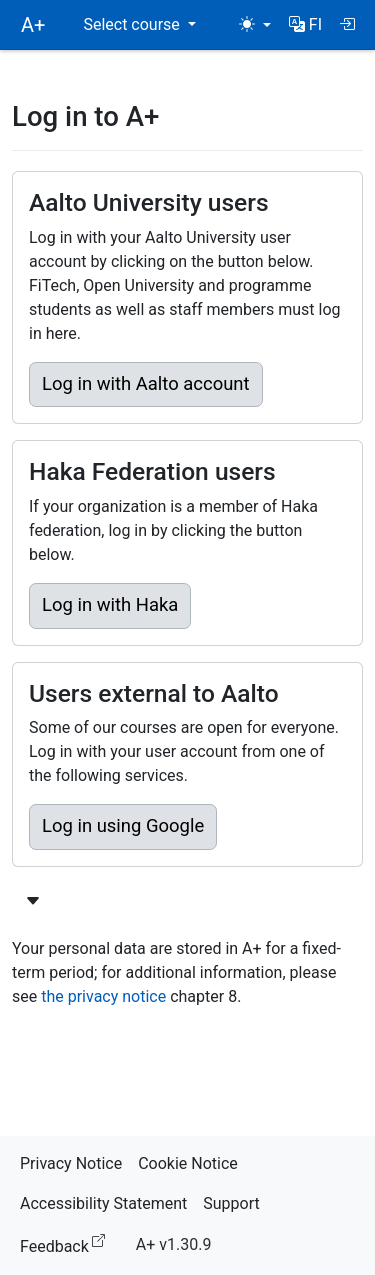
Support (231, 1203)
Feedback (66, 1243)
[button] (305, 25)
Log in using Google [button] (123, 826)
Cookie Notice (188, 1163)
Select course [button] (133, 24)
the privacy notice (103, 996)
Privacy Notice (71, 1163)
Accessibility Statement (103, 1203)
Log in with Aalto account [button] (146, 384)
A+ (33, 25)
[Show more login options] (33, 902)
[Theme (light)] (255, 25)
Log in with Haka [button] (110, 605)
